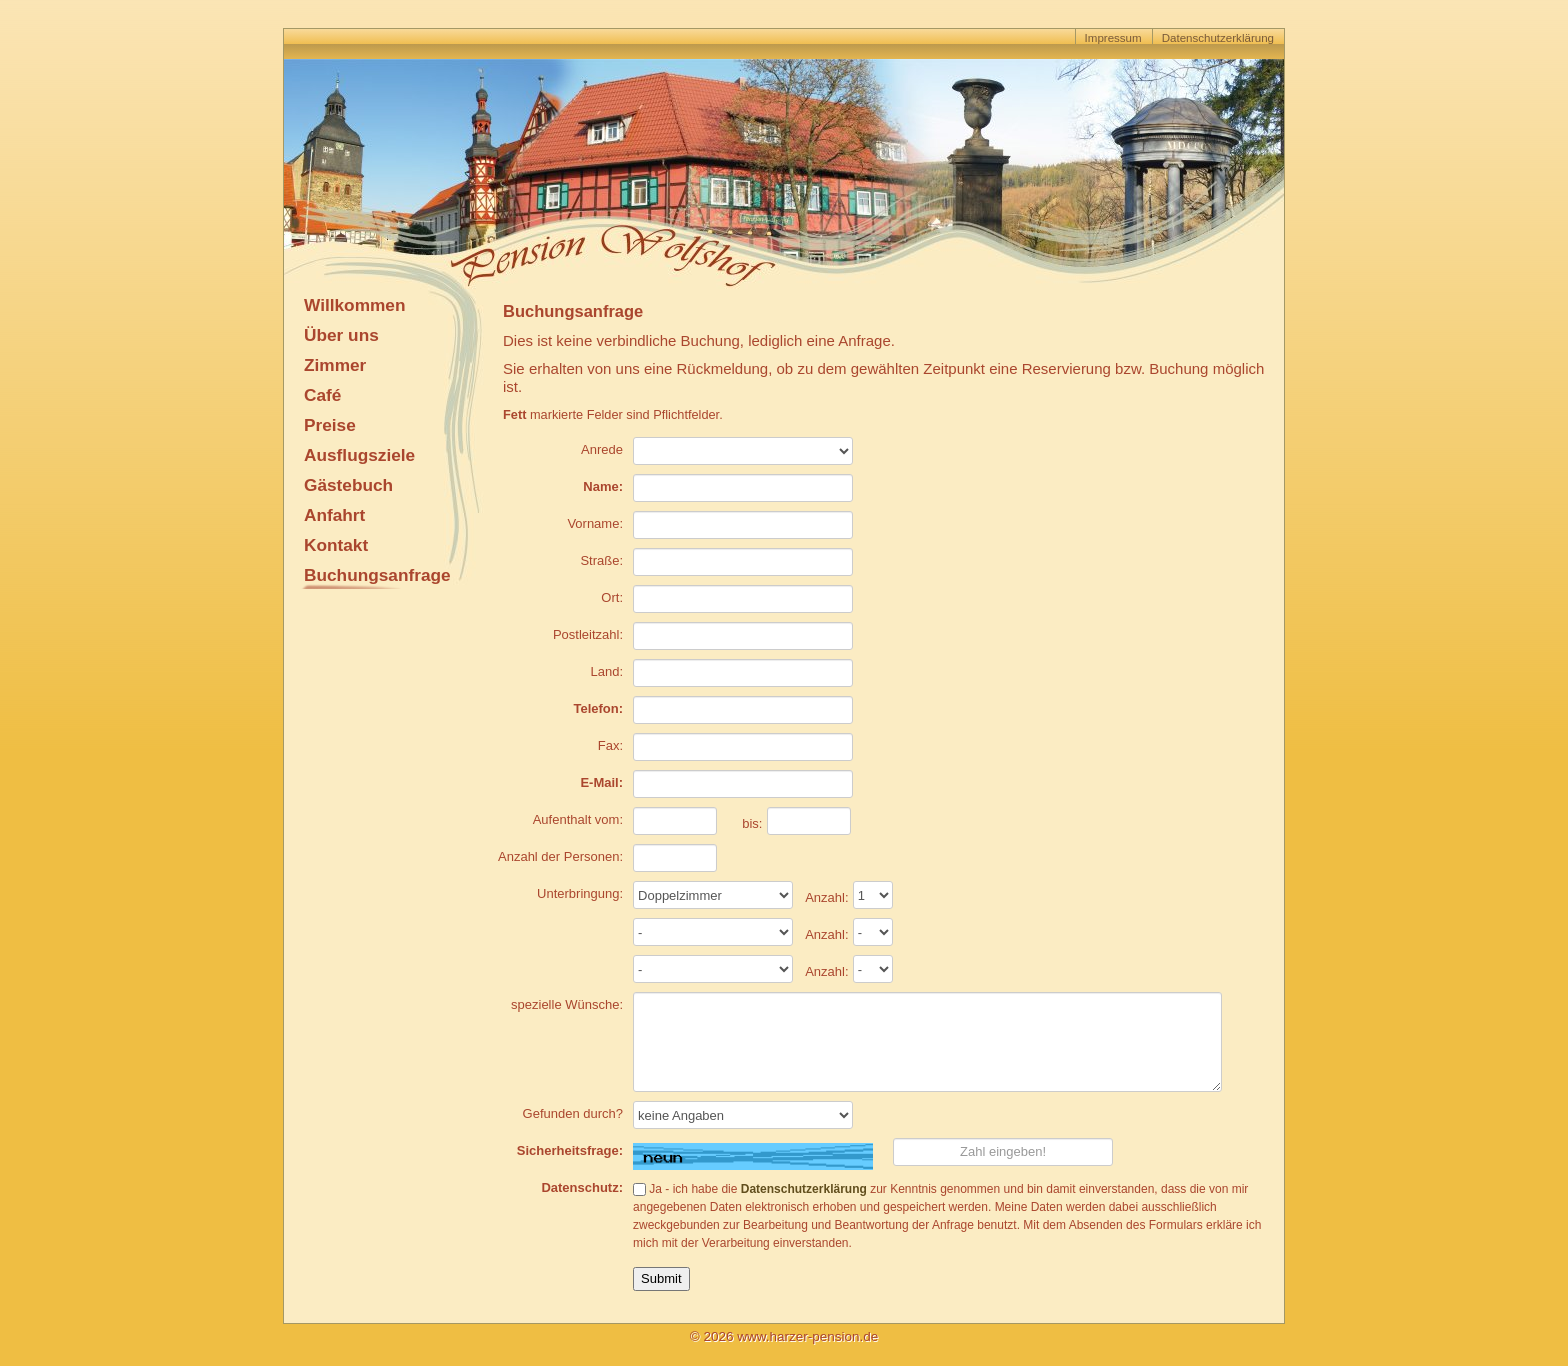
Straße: (601, 560)
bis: (752, 823)
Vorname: (595, 523)
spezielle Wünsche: (567, 1004)
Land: (606, 671)
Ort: (612, 597)
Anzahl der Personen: (560, 856)
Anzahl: (826, 897)
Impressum (1113, 38)
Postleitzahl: (588, 634)
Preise (330, 425)
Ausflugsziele (359, 455)
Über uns (341, 335)
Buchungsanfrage (377, 575)
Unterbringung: (580, 893)
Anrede (602, 449)
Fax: (610, 745)
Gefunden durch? (573, 1113)
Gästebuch (348, 485)
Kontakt (336, 545)
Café (322, 395)
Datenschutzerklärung (1218, 38)
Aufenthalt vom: (578, 819)
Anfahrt (334, 515)
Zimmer (335, 365)
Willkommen (354, 305)
